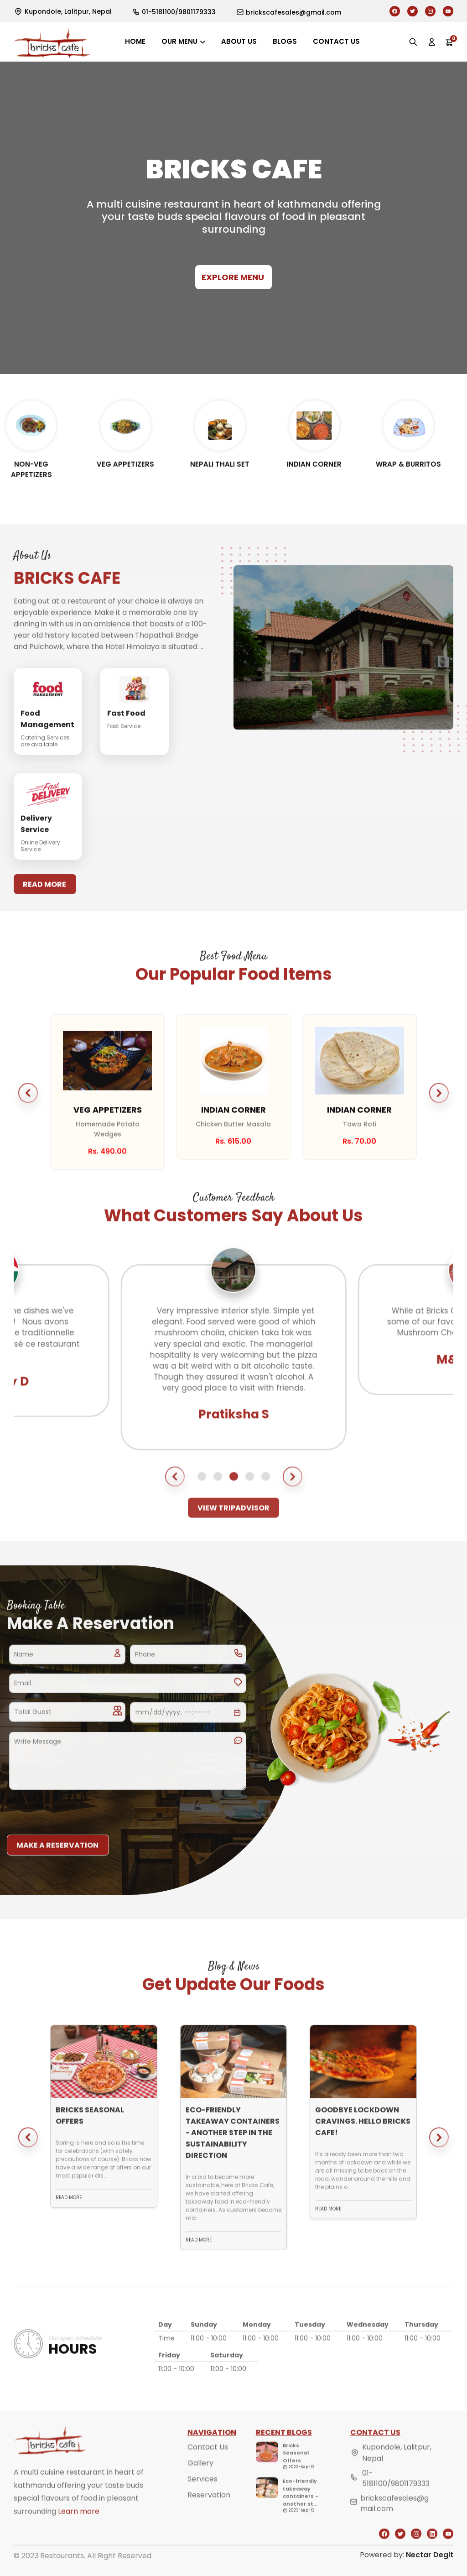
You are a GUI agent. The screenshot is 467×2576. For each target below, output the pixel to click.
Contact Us (207, 2466)
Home (135, 41)
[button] (28, 1112)
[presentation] (76, 1815)
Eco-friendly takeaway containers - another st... (300, 2511)
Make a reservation (57, 1864)
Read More (44, 903)
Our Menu (179, 41)
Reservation (208, 2513)
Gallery (200, 2482)
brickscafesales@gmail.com (394, 2522)
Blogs (285, 41)
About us (239, 41)
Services (202, 2498)
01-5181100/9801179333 (396, 2497)
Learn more (78, 2530)
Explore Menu (233, 277)
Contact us (336, 41)
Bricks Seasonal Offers (296, 2472)
